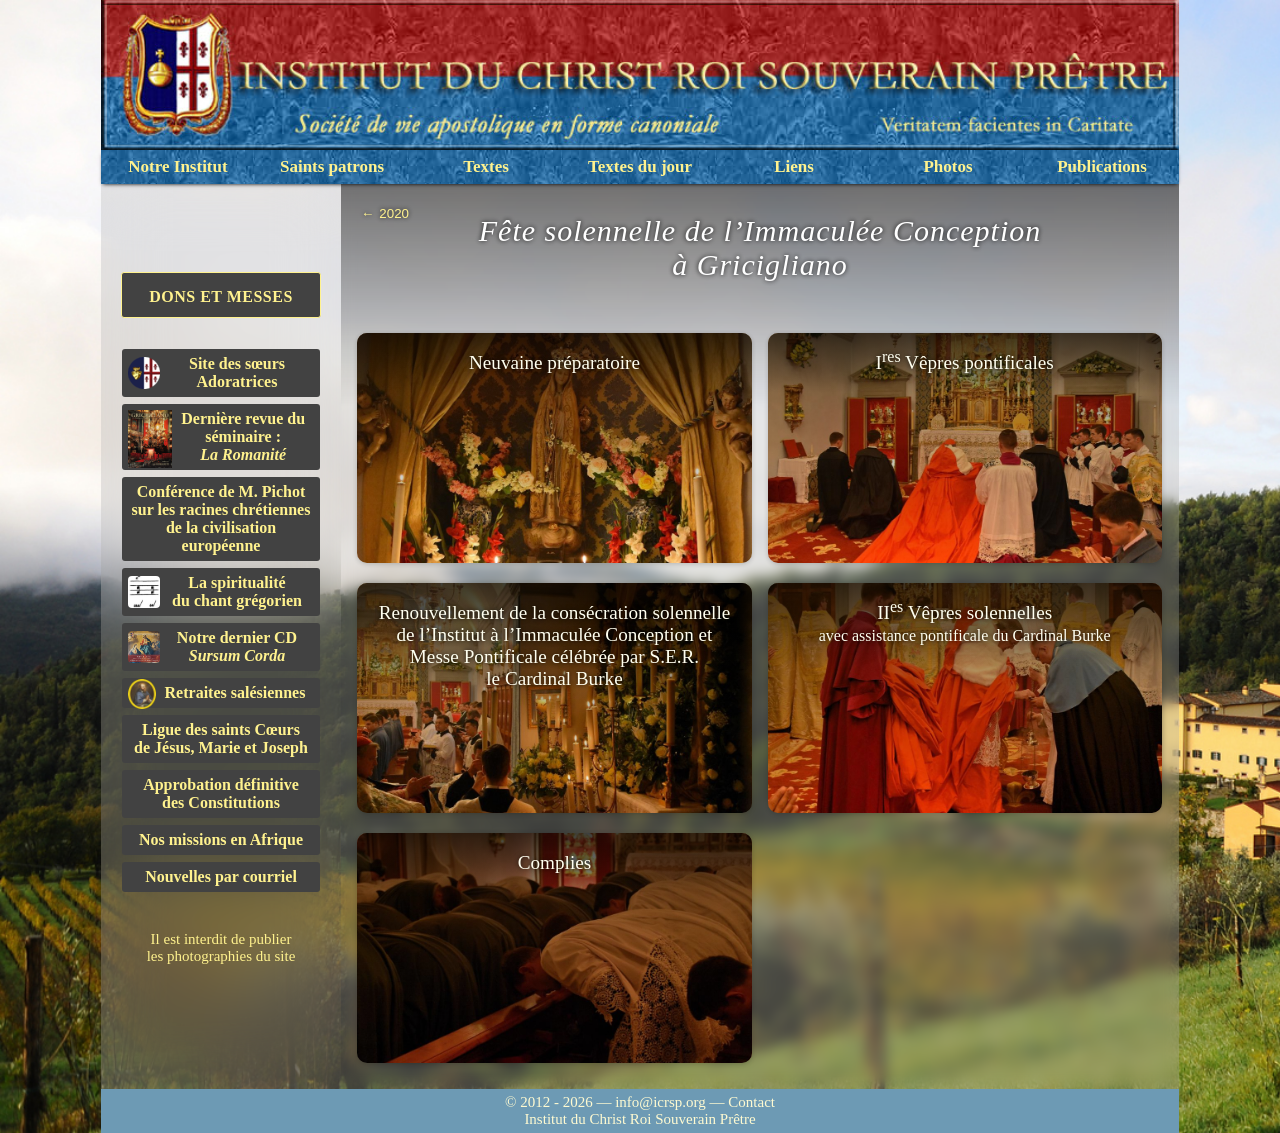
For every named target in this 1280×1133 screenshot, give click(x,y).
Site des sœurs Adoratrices (206, 372)
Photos (947, 166)
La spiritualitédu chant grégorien (215, 591)
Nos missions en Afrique (221, 839)
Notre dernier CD (212, 646)
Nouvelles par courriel (221, 876)
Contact (751, 1102)
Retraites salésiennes (216, 693)
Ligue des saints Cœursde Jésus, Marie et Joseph (221, 738)
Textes (486, 166)
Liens (794, 166)
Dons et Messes (221, 296)
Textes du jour (640, 166)
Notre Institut (177, 166)
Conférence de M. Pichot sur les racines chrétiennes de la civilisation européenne (221, 518)
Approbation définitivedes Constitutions (221, 793)
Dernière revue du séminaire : (216, 439)
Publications (1102, 166)
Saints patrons (332, 166)
